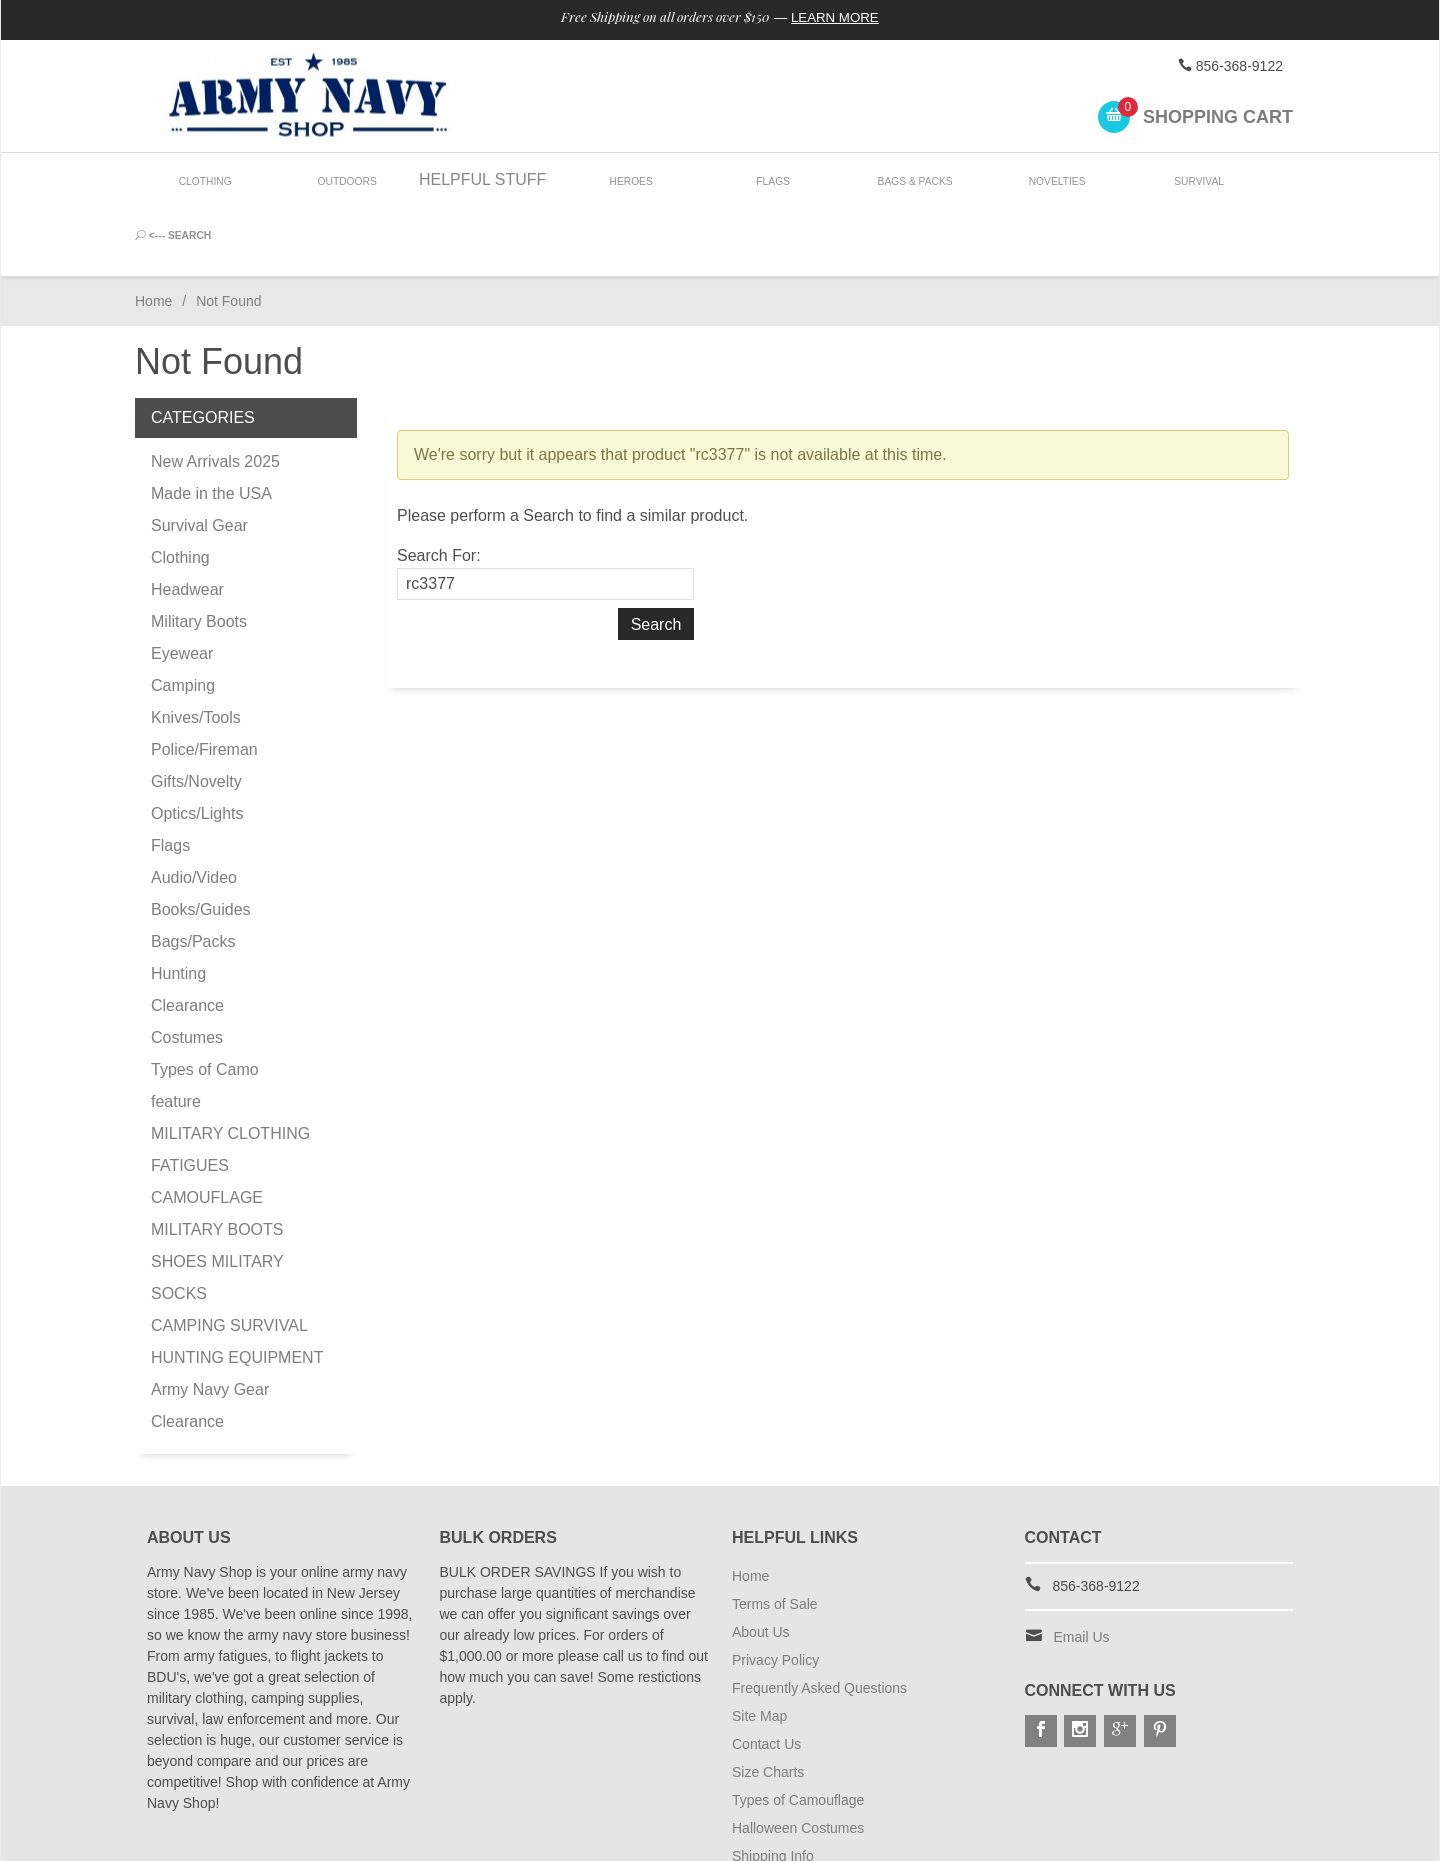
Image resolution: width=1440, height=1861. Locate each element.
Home (153, 232)
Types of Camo (205, 1000)
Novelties (1047, 179)
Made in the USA (211, 424)
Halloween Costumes (798, 1759)
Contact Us (766, 1675)
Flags (766, 179)
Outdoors (345, 179)
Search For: (439, 486)
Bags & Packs (906, 179)
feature (176, 1032)
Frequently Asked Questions (819, 1619)
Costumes (187, 968)
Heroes (626, 179)
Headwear (187, 520)
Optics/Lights (197, 744)
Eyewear (182, 584)
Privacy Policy (775, 1591)
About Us (761, 1563)
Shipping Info (773, 1787)
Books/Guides (201, 840)
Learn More (843, 18)
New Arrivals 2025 (215, 392)
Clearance (187, 936)
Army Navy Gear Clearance (210, 1336)
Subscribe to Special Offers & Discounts (856, 1815)
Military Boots (199, 552)
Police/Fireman (204, 680)
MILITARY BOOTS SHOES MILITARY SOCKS (217, 1192)
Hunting (178, 904)
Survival (1188, 179)
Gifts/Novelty (196, 712)
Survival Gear (199, 456)
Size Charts (768, 1703)
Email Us (1082, 1568)
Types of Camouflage (798, 1731)
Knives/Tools (196, 648)
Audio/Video (194, 808)
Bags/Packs (193, 872)
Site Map (759, 1647)
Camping (183, 616)
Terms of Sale (775, 1535)
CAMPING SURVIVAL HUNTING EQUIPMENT (237, 1272)
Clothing (205, 179)
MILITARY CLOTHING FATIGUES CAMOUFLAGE (230, 1096)
